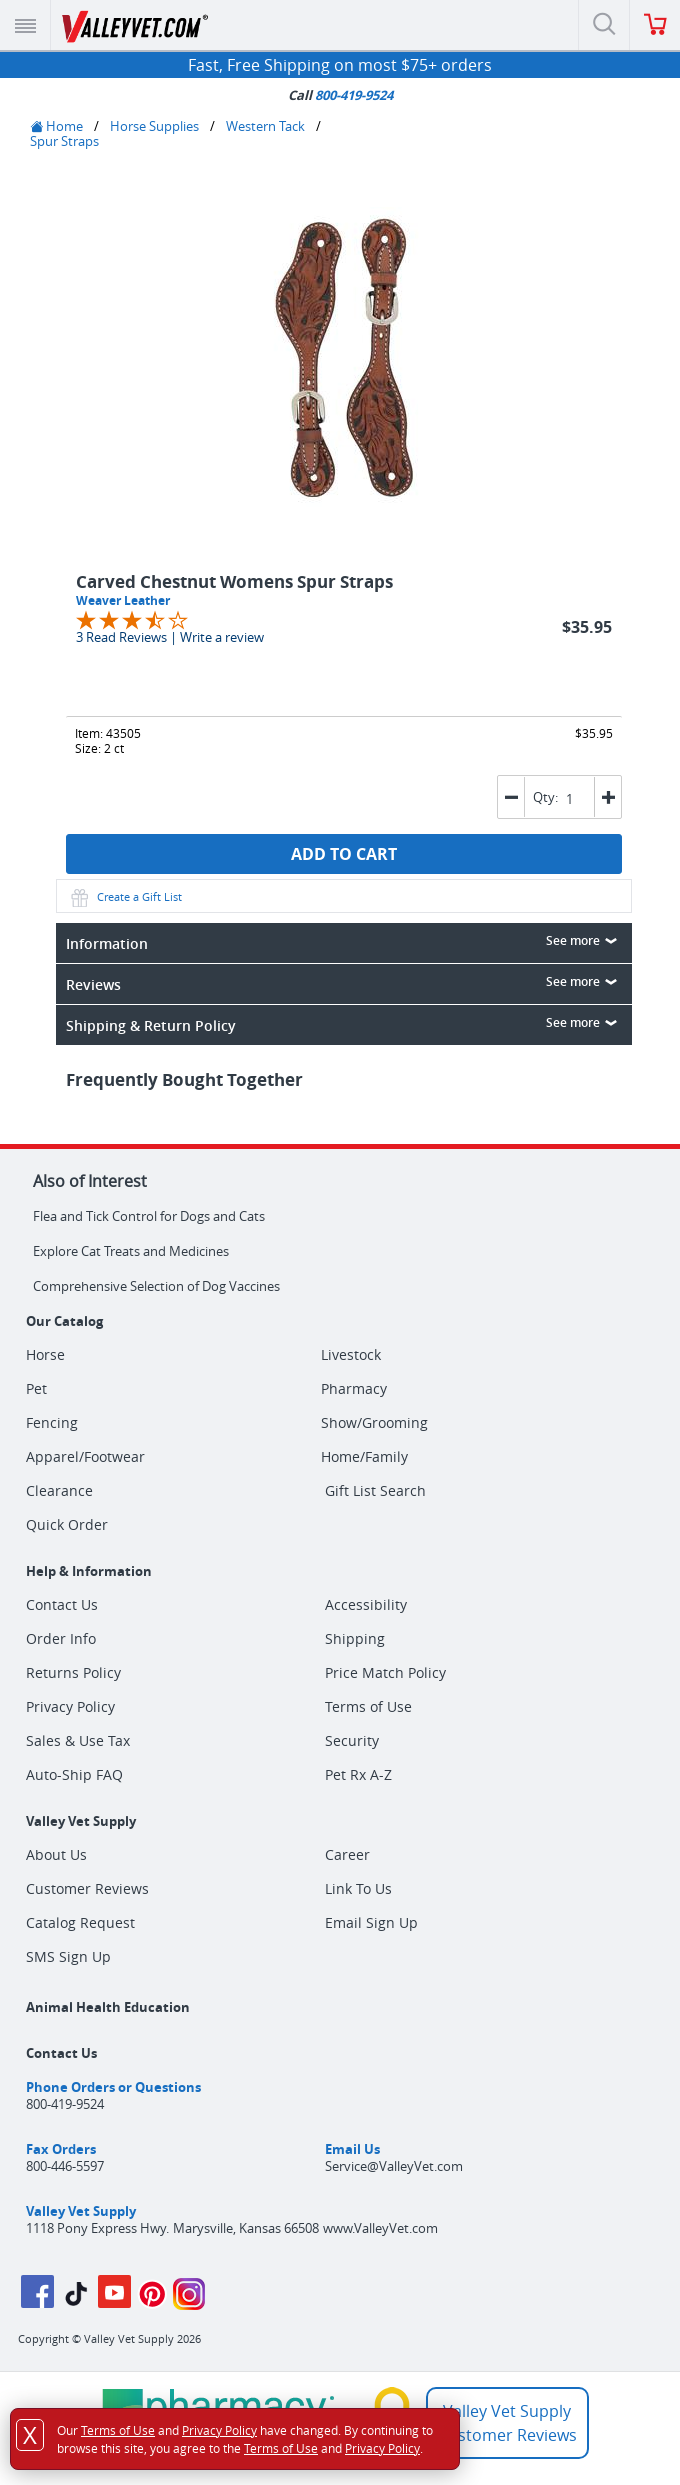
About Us (56, 1854)
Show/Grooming (374, 1423)
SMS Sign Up (68, 1956)
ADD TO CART (344, 854)
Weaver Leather (123, 600)
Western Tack (265, 126)
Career (347, 1854)
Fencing (52, 1423)
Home (56, 126)
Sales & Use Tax (78, 1740)
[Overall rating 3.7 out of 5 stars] (132, 618)
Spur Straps (64, 141)
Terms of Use (368, 1706)
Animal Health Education (108, 2007)
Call (340, 95)
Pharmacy (354, 1389)
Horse (45, 1355)
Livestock (351, 1355)
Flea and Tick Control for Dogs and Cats (149, 1216)
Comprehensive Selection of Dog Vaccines (156, 1286)
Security (352, 1740)
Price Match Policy (385, 1672)
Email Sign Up (371, 1922)
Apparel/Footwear (85, 1457)
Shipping (355, 1638)
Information (345, 942)
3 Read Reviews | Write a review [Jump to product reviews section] (170, 637)
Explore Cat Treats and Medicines (131, 1251)
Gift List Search (375, 1490)
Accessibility (366, 1604)
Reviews (345, 983)
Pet (36, 1389)
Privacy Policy (70, 1706)
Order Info (61, 1638)
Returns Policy (73, 1672)
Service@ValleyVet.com (394, 2166)
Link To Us (358, 1888)
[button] (607, 797)
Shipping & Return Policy (345, 1024)
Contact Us (62, 1604)
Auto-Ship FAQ (74, 1774)
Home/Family (364, 1457)
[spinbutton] (574, 798)
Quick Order (67, 1524)
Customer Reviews (87, 1888)
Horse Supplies (154, 126)
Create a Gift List (124, 896)
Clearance (59, 1491)
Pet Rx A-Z (358, 1774)
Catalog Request (80, 1922)
